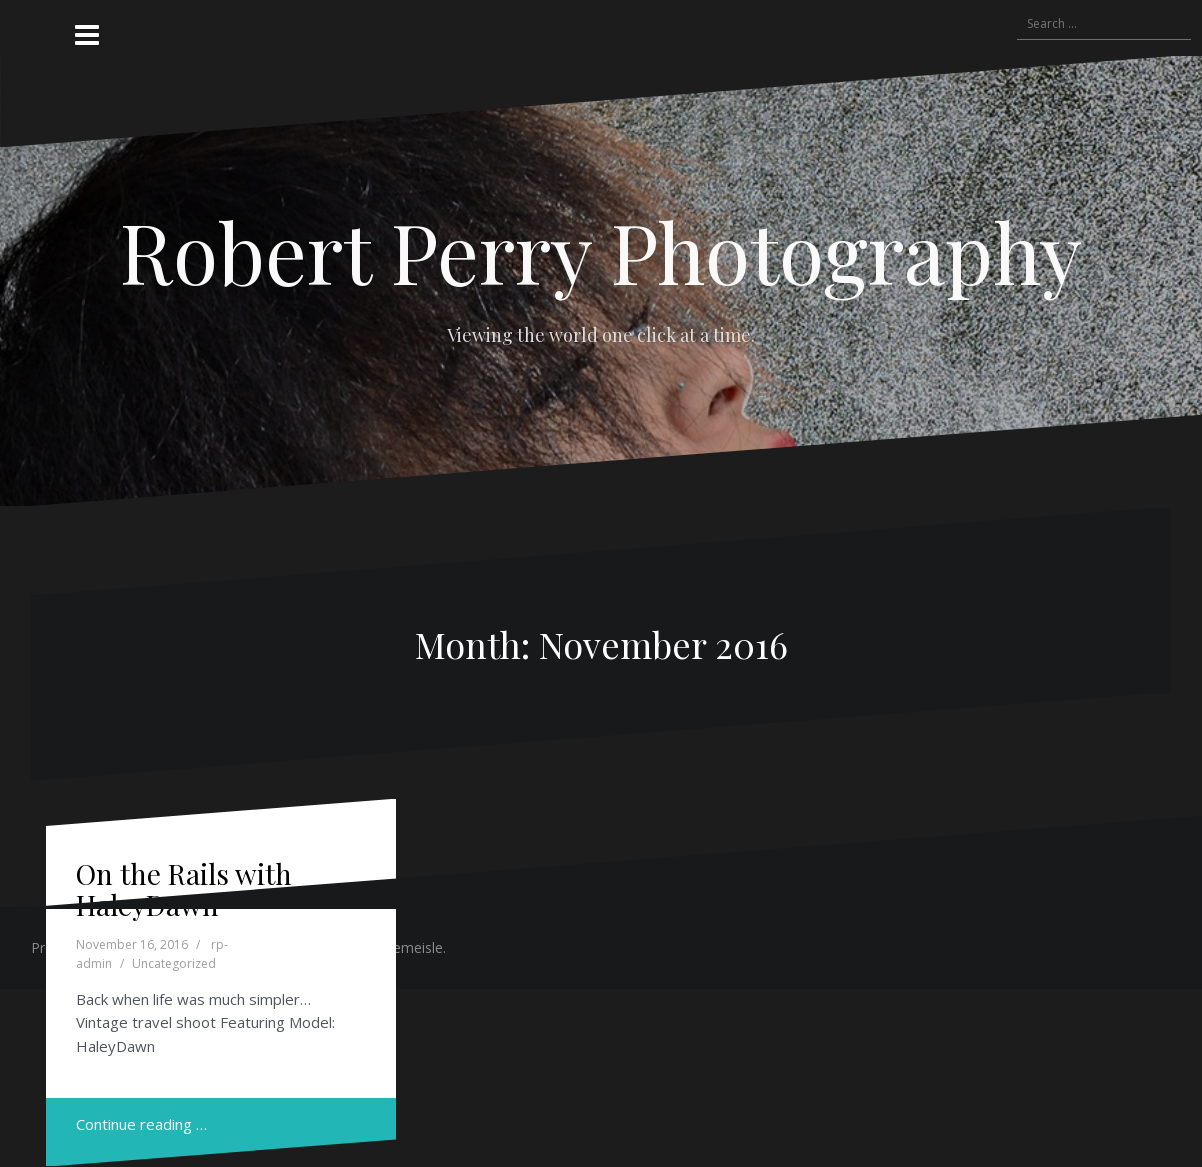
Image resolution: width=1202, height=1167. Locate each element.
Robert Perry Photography (601, 251)
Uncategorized (174, 963)
